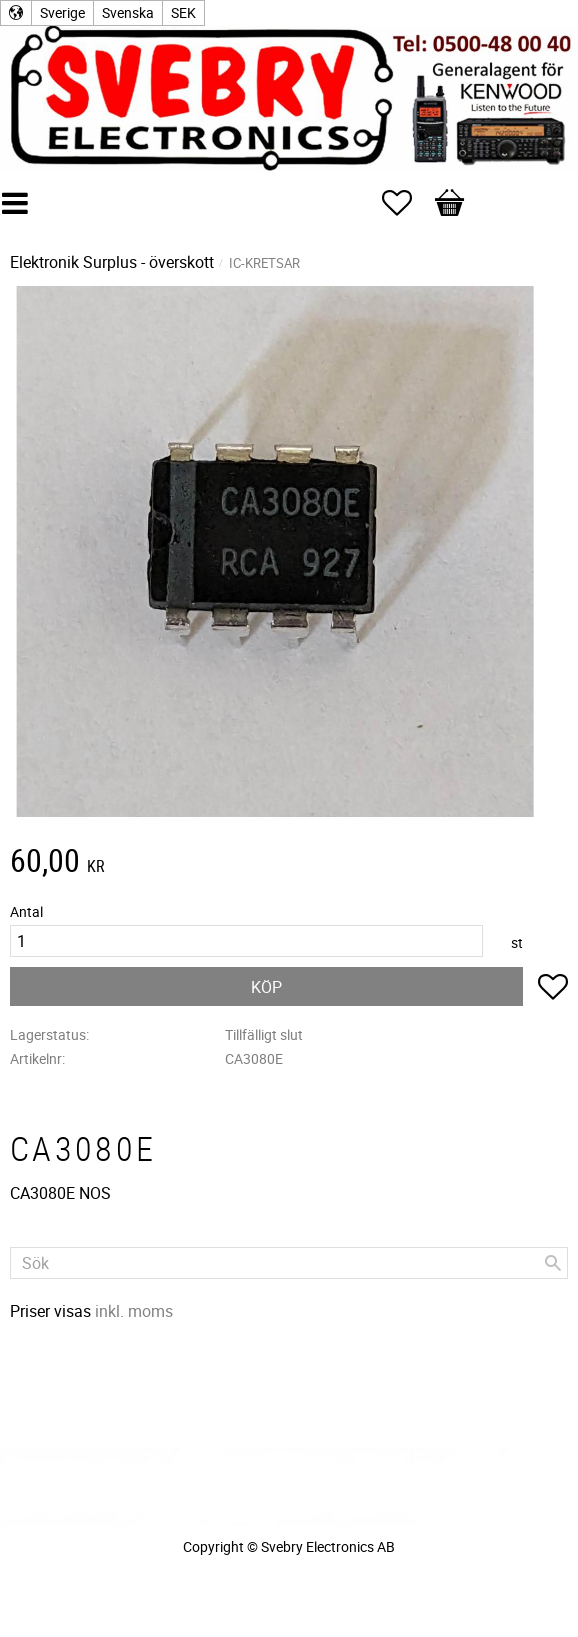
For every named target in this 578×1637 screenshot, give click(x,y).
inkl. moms (134, 1311)
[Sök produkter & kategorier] (289, 1263)
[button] (407, 203)
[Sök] (553, 1263)
